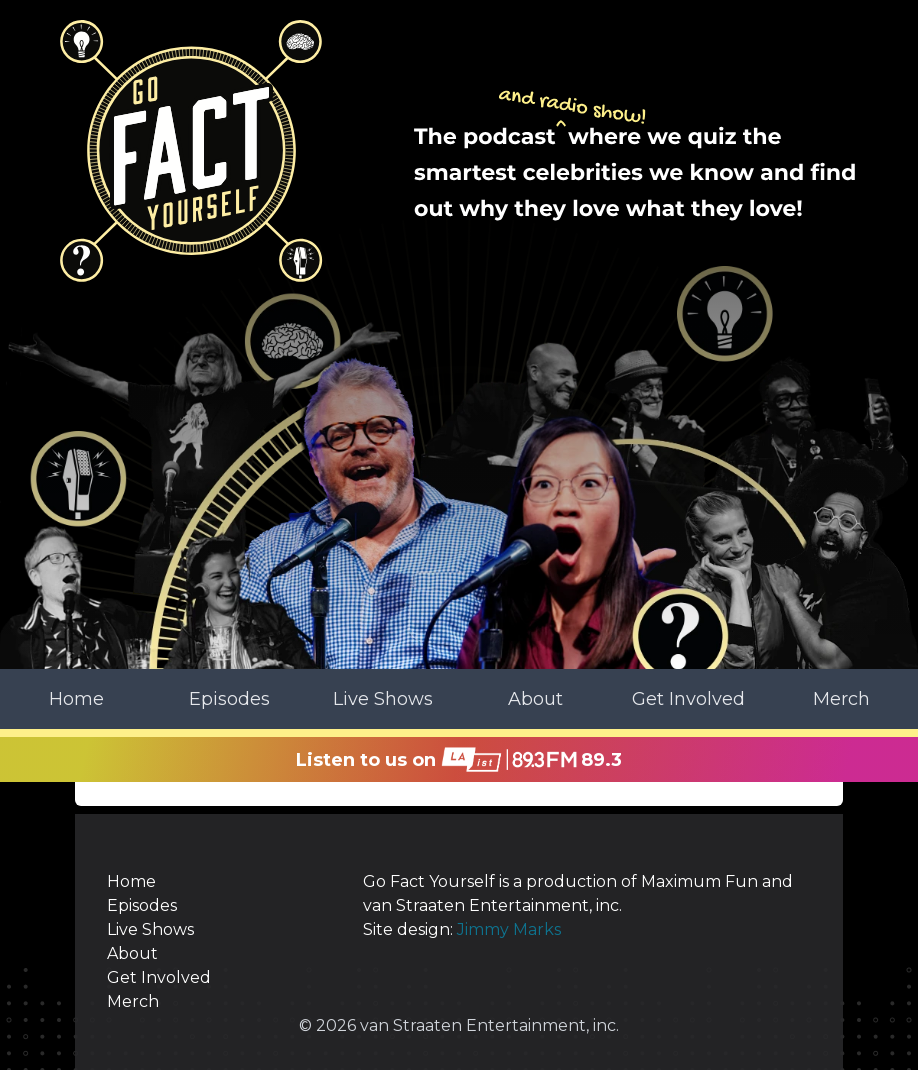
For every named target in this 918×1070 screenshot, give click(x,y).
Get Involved (688, 699)
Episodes (229, 699)
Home (76, 699)
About (535, 699)
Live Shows (383, 699)
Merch (841, 699)
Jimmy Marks (509, 929)
